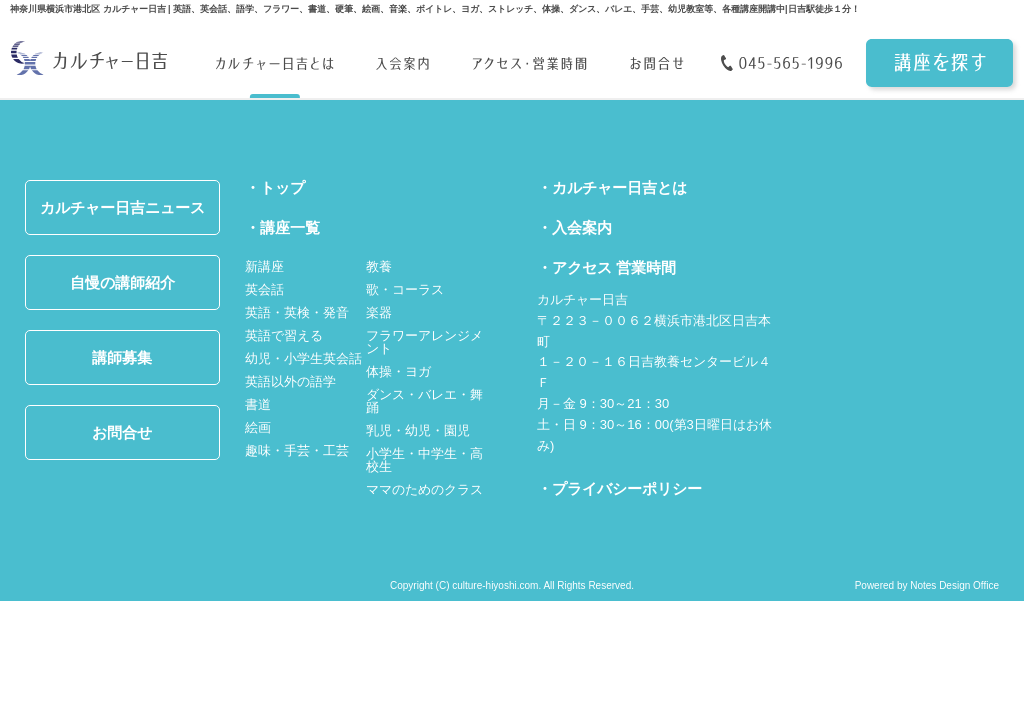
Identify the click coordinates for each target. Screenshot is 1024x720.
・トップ (275, 187)
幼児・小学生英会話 (303, 358)
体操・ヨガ (398, 371)
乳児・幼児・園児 (418, 430)
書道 (258, 404)
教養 (379, 266)
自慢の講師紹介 (122, 282)
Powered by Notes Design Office (927, 585)
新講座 (264, 266)
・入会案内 (574, 227)
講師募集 (122, 357)
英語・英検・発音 (297, 312)
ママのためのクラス (424, 489)
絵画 (258, 427)
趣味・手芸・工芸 (297, 450)
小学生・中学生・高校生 (424, 460)
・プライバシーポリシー (619, 488)
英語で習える (284, 335)
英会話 (264, 289)
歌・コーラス (405, 289)
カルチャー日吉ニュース (122, 207)
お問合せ (122, 432)
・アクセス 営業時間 (606, 267)
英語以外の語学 (290, 381)
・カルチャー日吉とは (612, 187)
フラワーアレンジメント (424, 342)
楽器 (379, 312)
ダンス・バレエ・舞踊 (424, 401)
